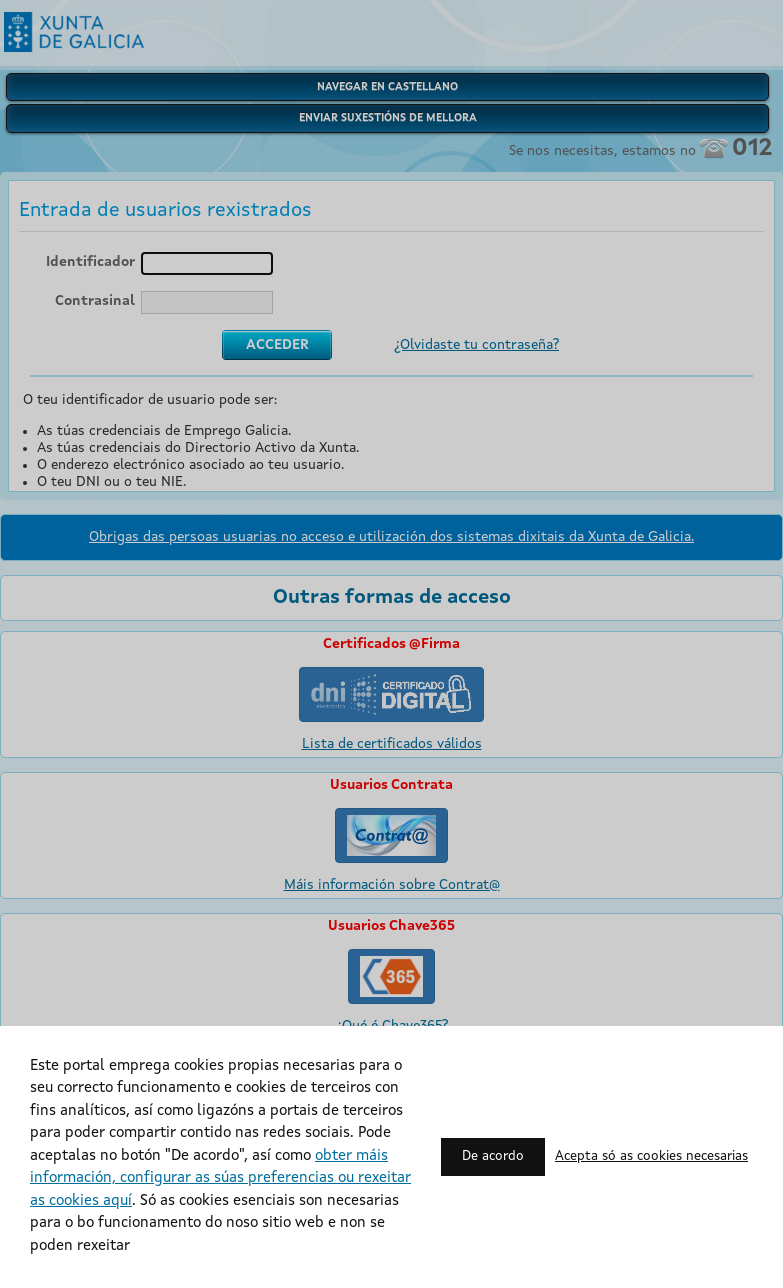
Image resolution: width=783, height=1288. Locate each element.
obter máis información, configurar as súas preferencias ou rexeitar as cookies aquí (220, 1179)
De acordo (493, 1156)
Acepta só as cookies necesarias (651, 1156)
